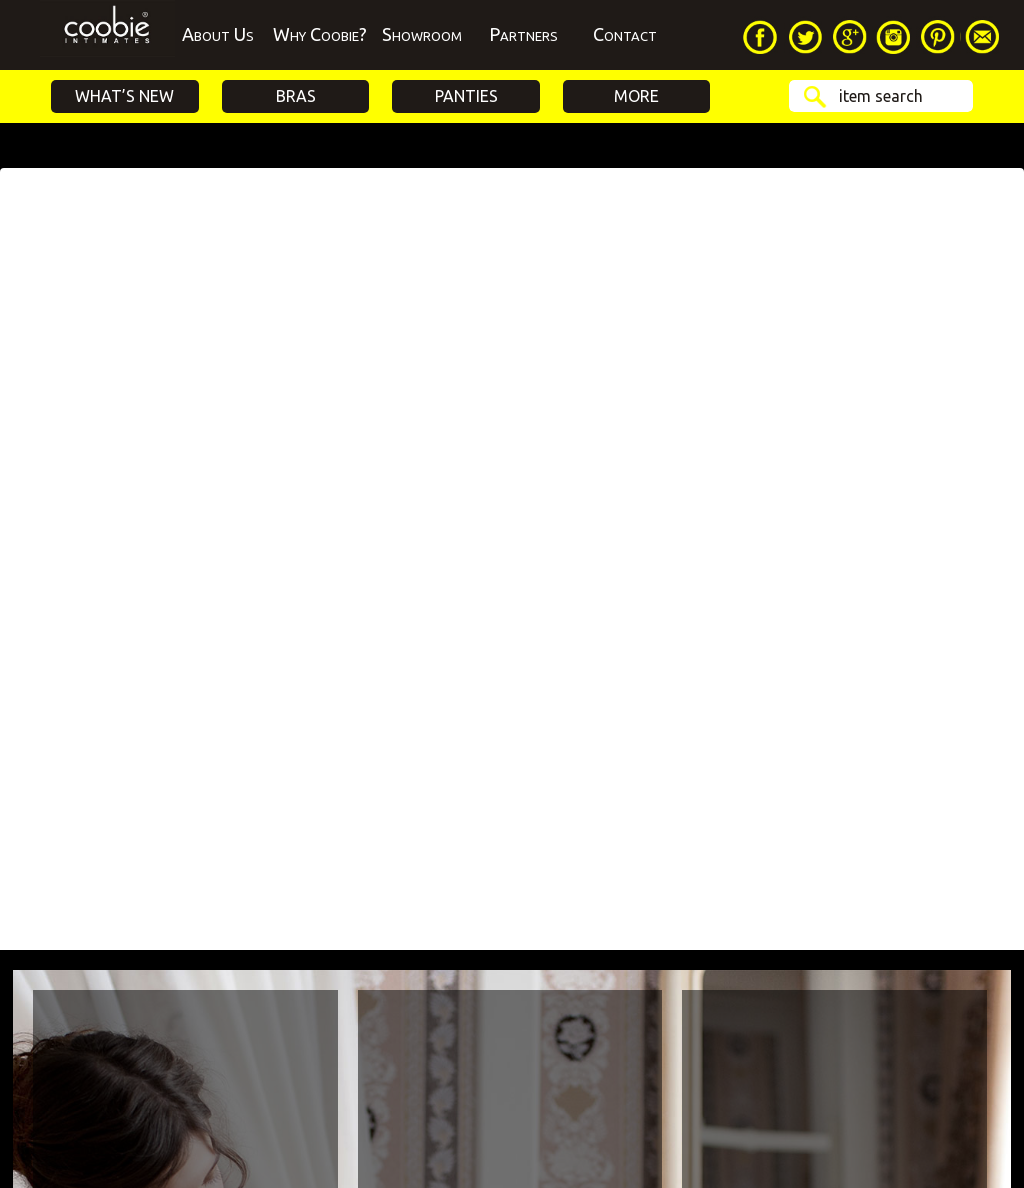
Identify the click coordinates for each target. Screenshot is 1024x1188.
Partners (523, 34)
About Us (218, 34)
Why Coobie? (320, 34)
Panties (466, 96)
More (636, 96)
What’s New (124, 96)
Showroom (422, 34)
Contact (625, 34)
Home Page (107, 35)
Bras (296, 96)
